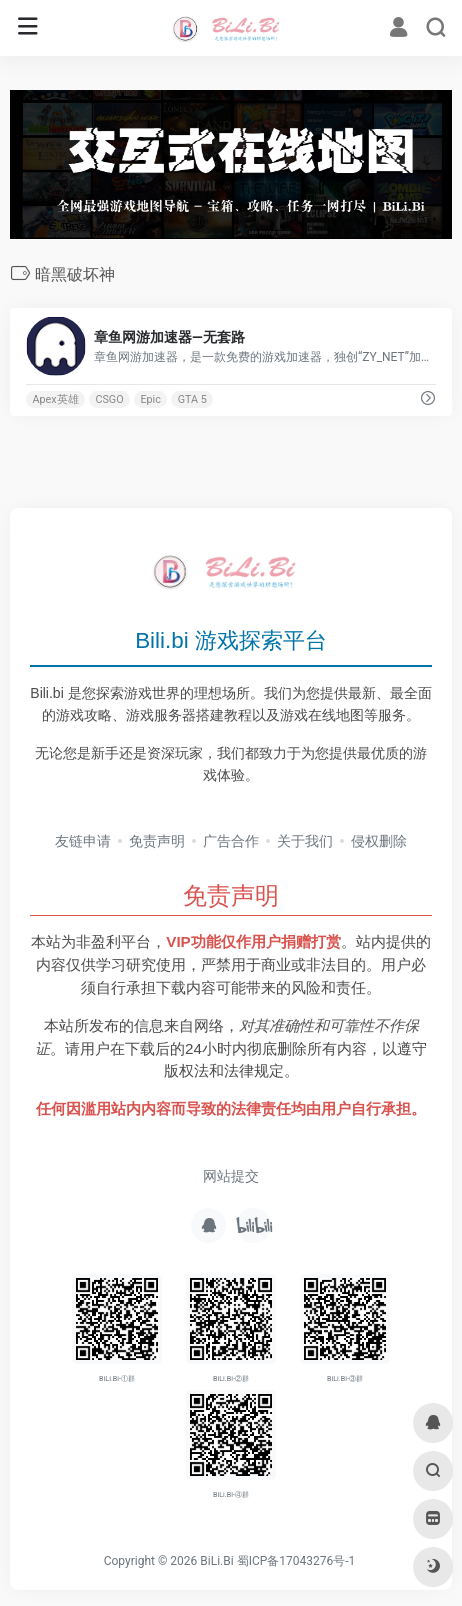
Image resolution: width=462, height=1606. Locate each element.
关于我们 (305, 841)
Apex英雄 (55, 399)
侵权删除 (379, 841)
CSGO (109, 399)
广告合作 (231, 841)
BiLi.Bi (216, 1561)
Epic (150, 399)
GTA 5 (192, 399)
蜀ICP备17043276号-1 (296, 1561)
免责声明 (157, 841)
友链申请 (83, 841)
